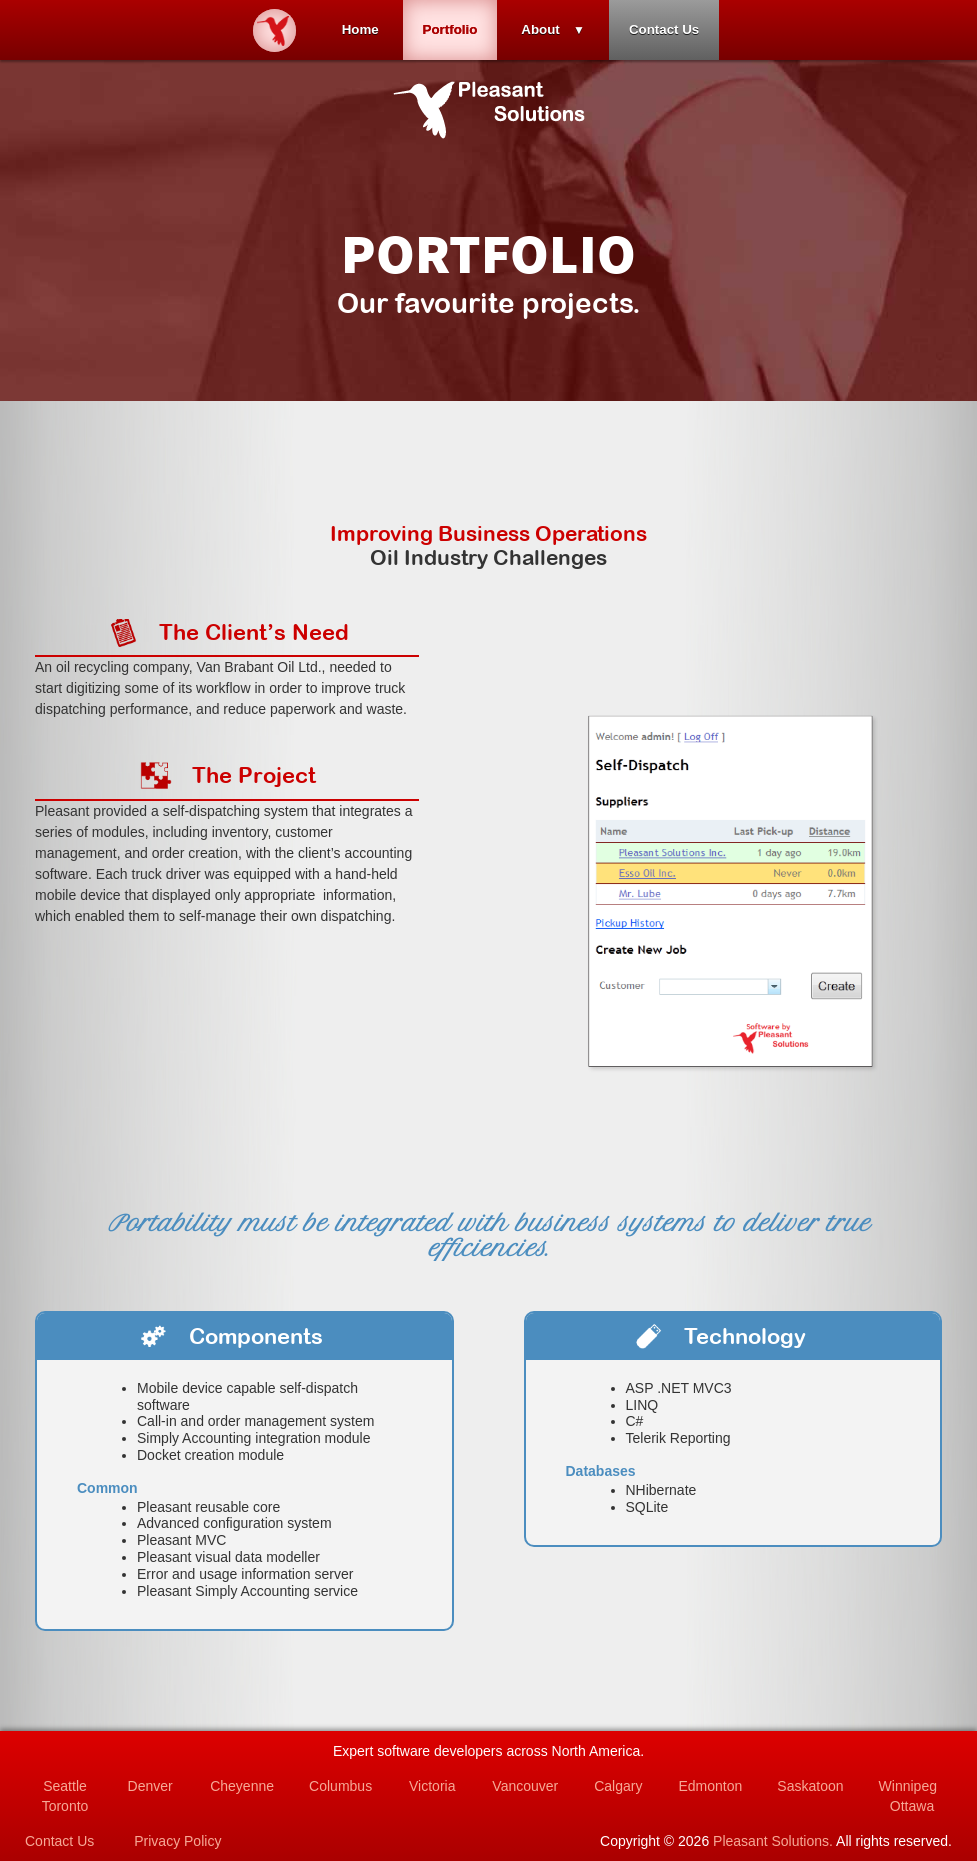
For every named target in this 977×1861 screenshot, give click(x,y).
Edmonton (710, 1786)
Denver (150, 1786)
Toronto (65, 1806)
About (540, 29)
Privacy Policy (177, 1841)
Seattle (65, 1786)
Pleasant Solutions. (773, 1841)
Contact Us (664, 29)
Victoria (432, 1786)
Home (360, 29)
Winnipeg (908, 1786)
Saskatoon (810, 1786)
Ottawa (912, 1806)
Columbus (340, 1786)
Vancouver (525, 1786)
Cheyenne (242, 1786)
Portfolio (450, 29)
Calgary (618, 1786)
